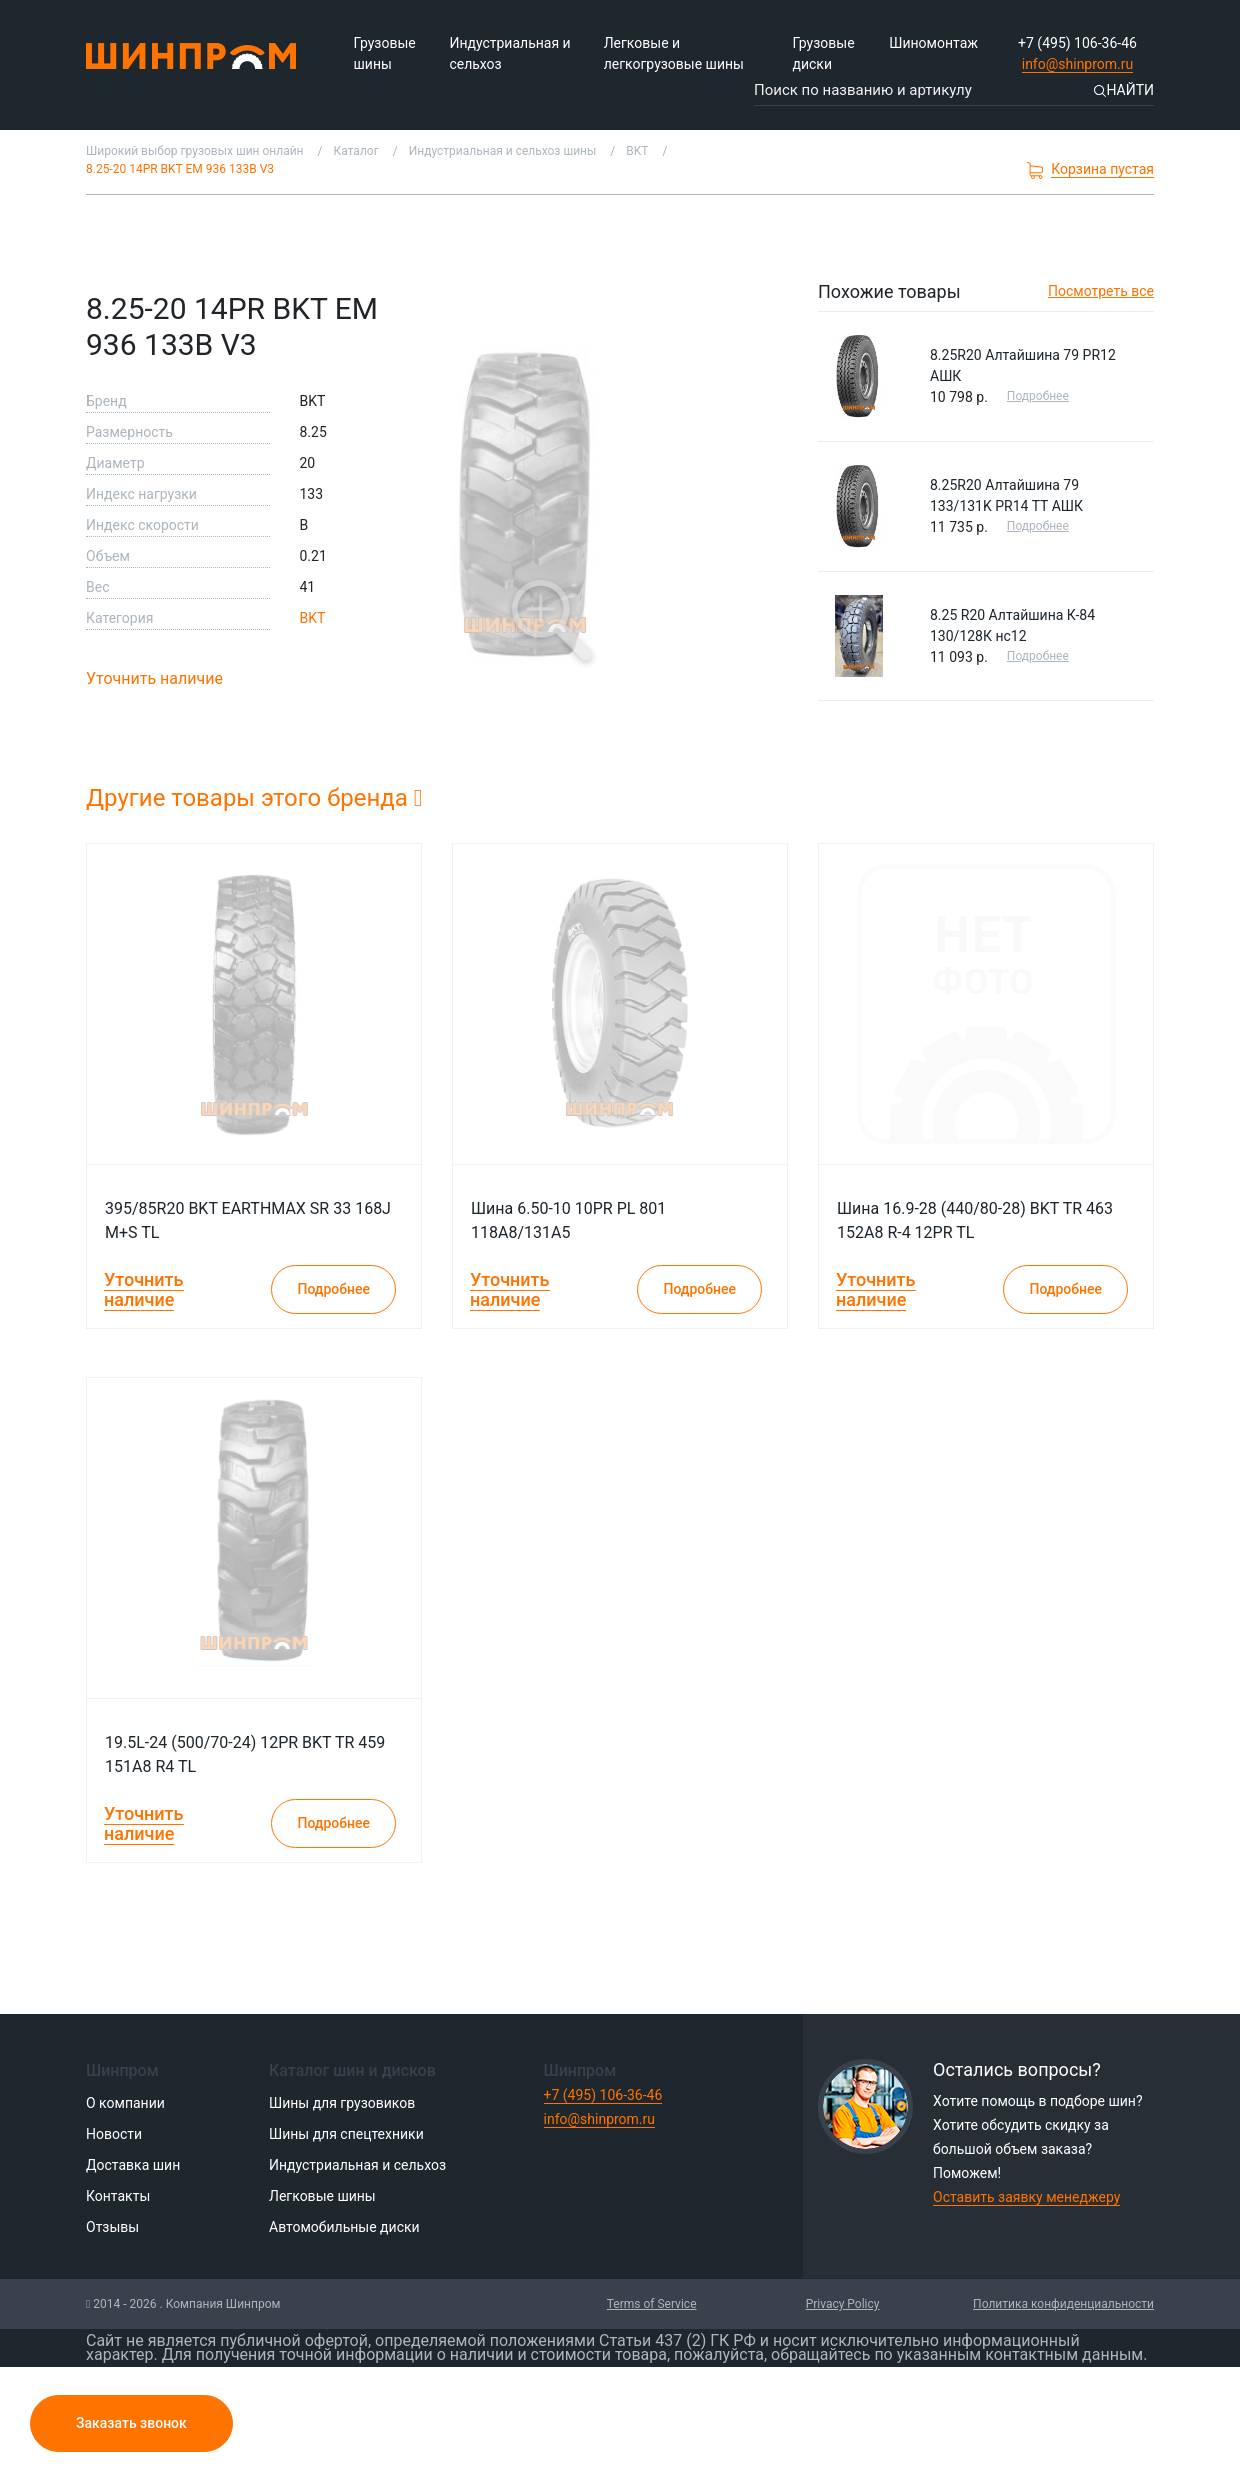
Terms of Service (652, 2304)
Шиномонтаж (933, 43)
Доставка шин (133, 2165)
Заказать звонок (131, 2423)
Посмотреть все (1101, 291)
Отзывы (112, 2227)
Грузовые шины (385, 53)
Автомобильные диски (344, 2227)
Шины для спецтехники (346, 2134)
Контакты (118, 2196)
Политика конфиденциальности (1063, 2304)
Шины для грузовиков (342, 2103)
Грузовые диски (823, 53)
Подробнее (1038, 396)
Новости (114, 2134)
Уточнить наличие (154, 678)
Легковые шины (322, 2196)
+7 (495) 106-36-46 (1077, 43)
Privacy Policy (843, 2304)
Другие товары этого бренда (254, 798)
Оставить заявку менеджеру (1026, 2197)
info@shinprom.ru (1078, 64)
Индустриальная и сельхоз (509, 53)
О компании (125, 2103)
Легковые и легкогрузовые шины (674, 53)
